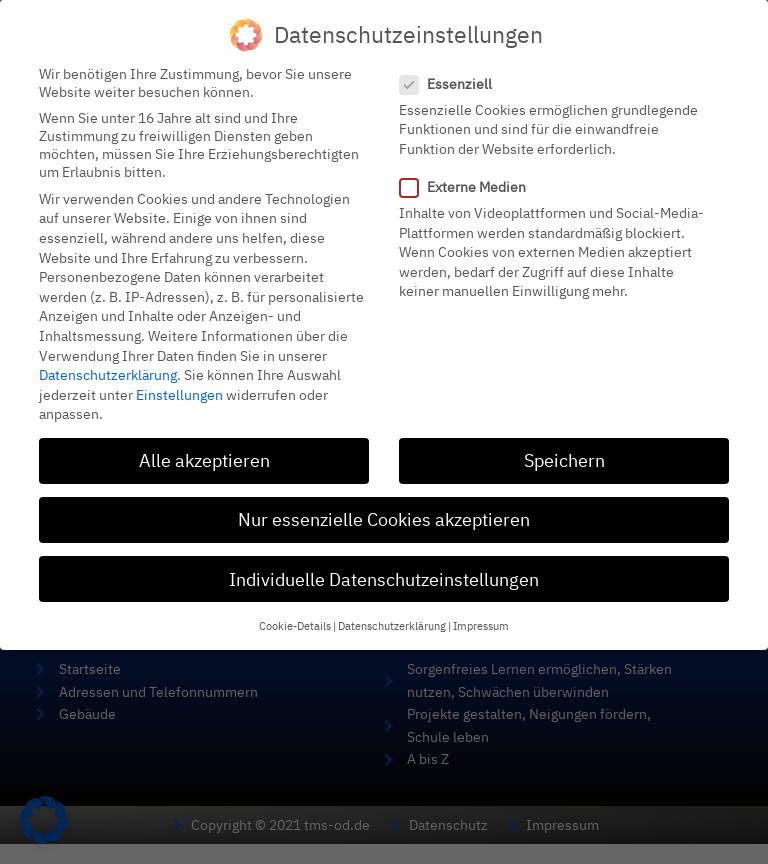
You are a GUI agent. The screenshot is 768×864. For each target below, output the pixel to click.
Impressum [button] (481, 613)
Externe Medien (469, 174)
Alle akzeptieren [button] (204, 447)
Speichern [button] (564, 447)
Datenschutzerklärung (108, 362)
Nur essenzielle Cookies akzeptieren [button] (384, 506)
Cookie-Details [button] (295, 613)
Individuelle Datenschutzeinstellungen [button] (384, 565)
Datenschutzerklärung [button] (392, 613)
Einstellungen (179, 382)
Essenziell (452, 71)
